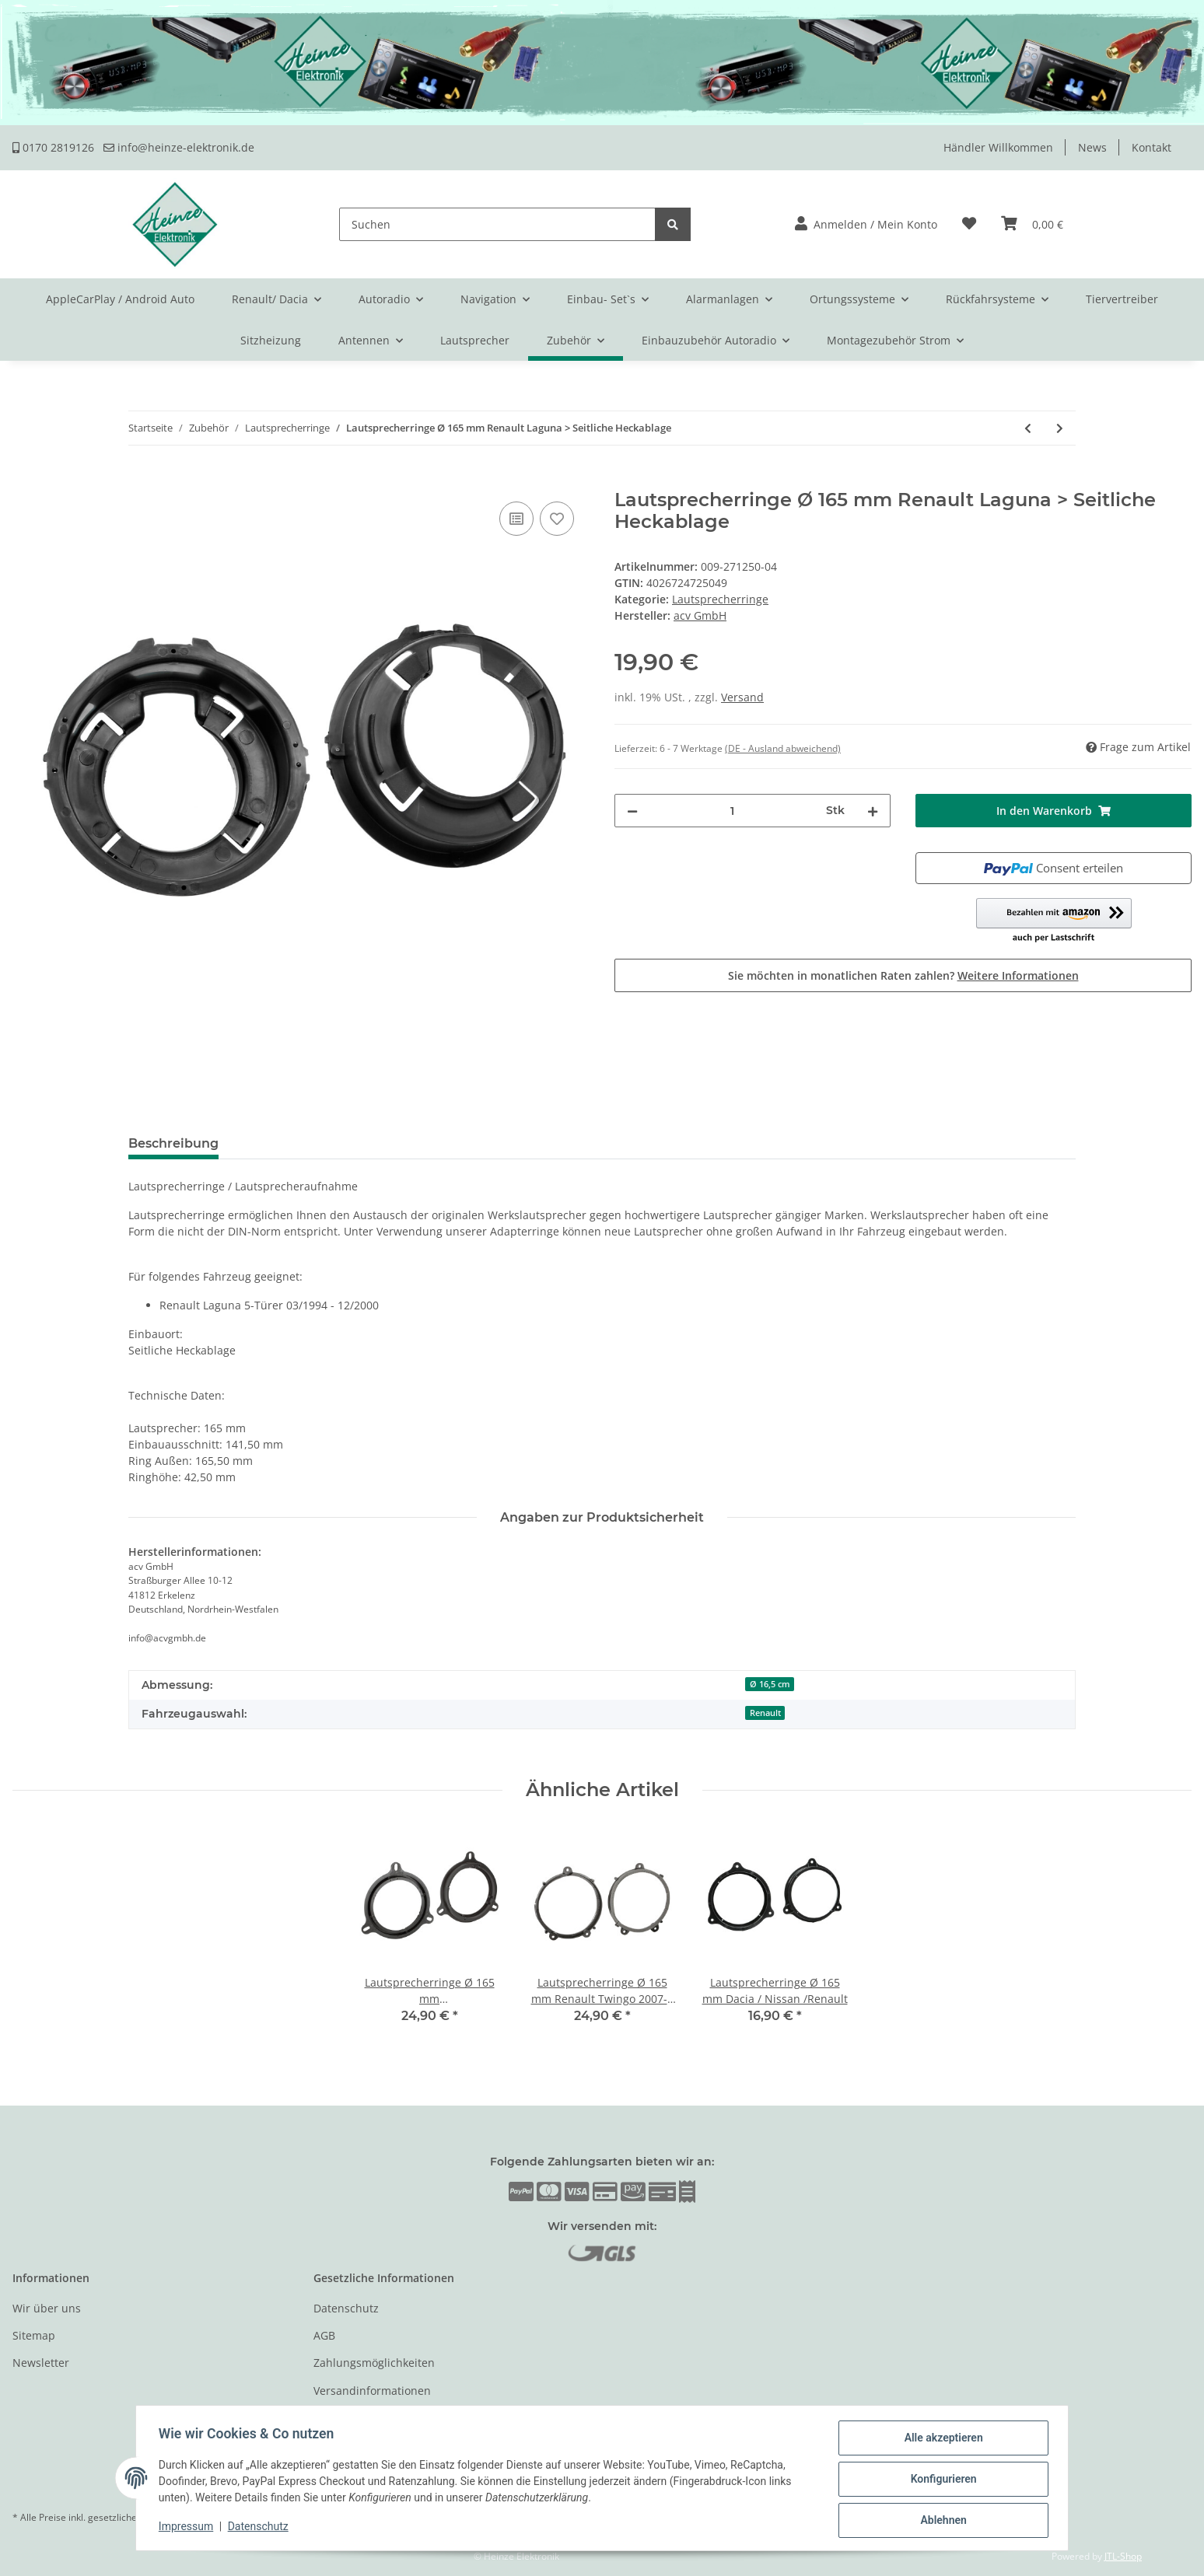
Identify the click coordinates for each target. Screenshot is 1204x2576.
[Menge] (732, 811)
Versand (742, 697)
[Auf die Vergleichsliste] (516, 519)
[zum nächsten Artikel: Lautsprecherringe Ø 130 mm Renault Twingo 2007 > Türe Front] (1060, 428)
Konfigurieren (941, 2480)
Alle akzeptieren (940, 2440)
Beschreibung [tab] (173, 1143)
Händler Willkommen (998, 147)
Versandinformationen (372, 2390)
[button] (866, 224)
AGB (324, 2335)
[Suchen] (497, 224)
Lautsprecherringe (720, 599)
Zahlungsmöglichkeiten (374, 2362)
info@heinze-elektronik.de (178, 147)
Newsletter (40, 2362)
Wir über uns (46, 2308)
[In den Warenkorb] (24, 480)
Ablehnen (941, 2521)
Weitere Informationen (1018, 975)
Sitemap (33, 2335)
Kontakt (1151, 147)
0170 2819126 (53, 147)
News (1092, 147)
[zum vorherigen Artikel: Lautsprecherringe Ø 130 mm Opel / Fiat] (1028, 428)
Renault (765, 1712)
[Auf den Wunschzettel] (557, 519)
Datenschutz (346, 2308)
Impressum (188, 2528)
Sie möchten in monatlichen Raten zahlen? (903, 975)
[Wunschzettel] (969, 224)
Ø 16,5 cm (770, 1684)
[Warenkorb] (1032, 224)
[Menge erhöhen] (873, 811)
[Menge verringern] (632, 811)
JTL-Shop (1123, 2556)
